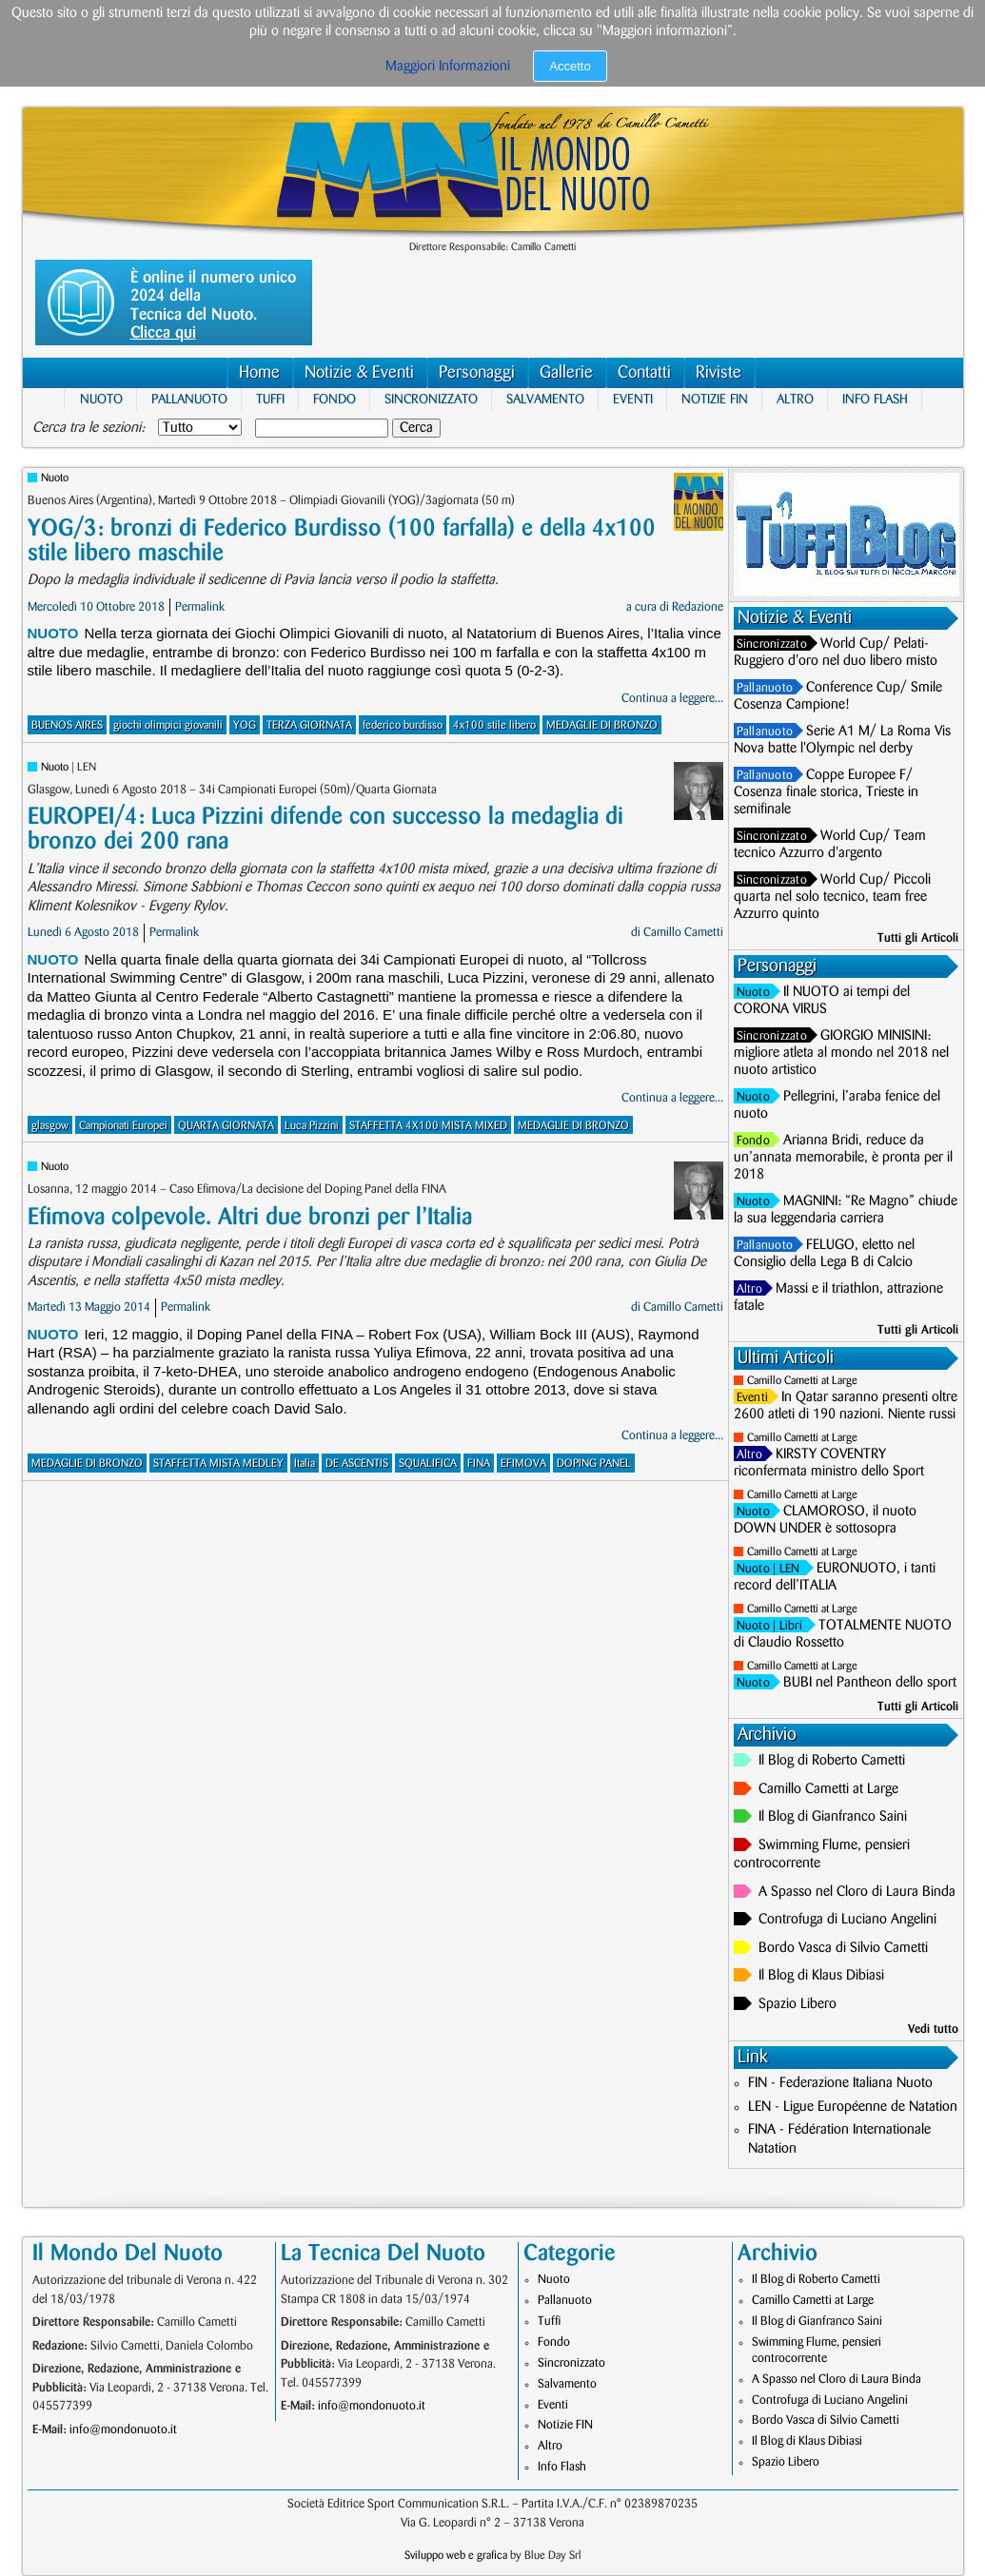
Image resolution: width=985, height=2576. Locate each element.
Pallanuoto (189, 399)
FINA (478, 1463)
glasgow (50, 1126)
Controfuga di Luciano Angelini (847, 1919)
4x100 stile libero (494, 725)
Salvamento (545, 399)
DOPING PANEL (594, 1463)
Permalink (200, 607)
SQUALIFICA (428, 1463)
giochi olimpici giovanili (168, 725)
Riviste (718, 372)
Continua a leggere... (672, 698)
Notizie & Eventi (359, 372)
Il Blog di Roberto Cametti (831, 1760)
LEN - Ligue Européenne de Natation (852, 2107)
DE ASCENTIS (356, 1463)
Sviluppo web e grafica (455, 2555)
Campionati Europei (123, 1126)
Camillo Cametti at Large (802, 1381)
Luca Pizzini (312, 1126)
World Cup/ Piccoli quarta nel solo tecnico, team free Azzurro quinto (832, 897)
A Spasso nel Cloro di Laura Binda (856, 1892)
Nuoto (101, 399)
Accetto (569, 66)
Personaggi (477, 372)
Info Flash (875, 399)
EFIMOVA (523, 1463)
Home (259, 372)
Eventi (633, 399)
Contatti (644, 372)
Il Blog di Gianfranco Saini (832, 1817)
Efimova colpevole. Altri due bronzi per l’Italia (250, 1217)
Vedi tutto (933, 2029)
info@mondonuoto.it (123, 2429)
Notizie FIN (714, 399)
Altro (795, 399)
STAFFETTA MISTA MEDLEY (218, 1463)
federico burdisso (403, 725)
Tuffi (270, 399)
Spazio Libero (797, 2004)
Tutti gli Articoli (917, 938)
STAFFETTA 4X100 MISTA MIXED (428, 1126)
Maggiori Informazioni (447, 66)
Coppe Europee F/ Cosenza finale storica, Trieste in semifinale (826, 792)
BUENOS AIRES (67, 725)
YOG (244, 725)
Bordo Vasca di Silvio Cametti (843, 1948)
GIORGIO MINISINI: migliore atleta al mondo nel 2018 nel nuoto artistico (841, 1053)
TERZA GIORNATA (309, 725)
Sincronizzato (431, 399)
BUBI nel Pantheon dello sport (869, 1682)
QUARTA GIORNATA (226, 1126)
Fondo (334, 399)
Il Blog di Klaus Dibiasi (821, 1975)
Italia (304, 1463)
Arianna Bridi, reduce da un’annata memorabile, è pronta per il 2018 (843, 1157)
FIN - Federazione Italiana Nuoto (840, 2083)
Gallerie (566, 372)
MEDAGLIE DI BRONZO (602, 725)
